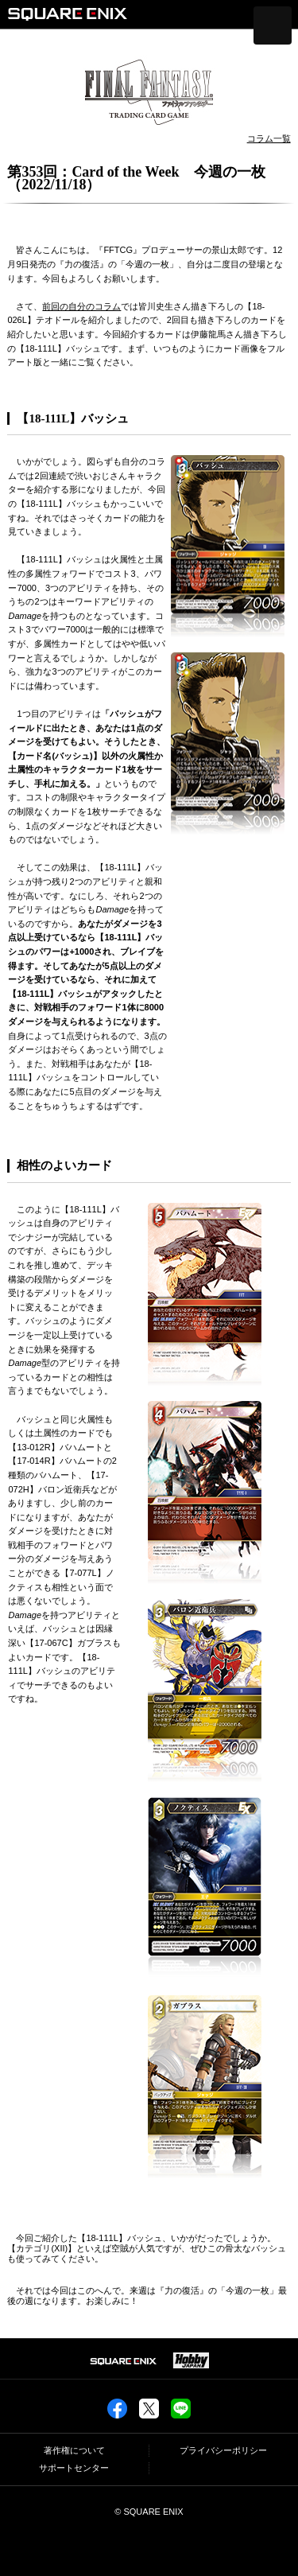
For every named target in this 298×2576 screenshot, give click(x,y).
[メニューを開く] (272, 25)
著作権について (74, 2450)
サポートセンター (74, 2468)
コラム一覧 (269, 138)
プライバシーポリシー (223, 2450)
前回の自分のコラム (81, 306)
